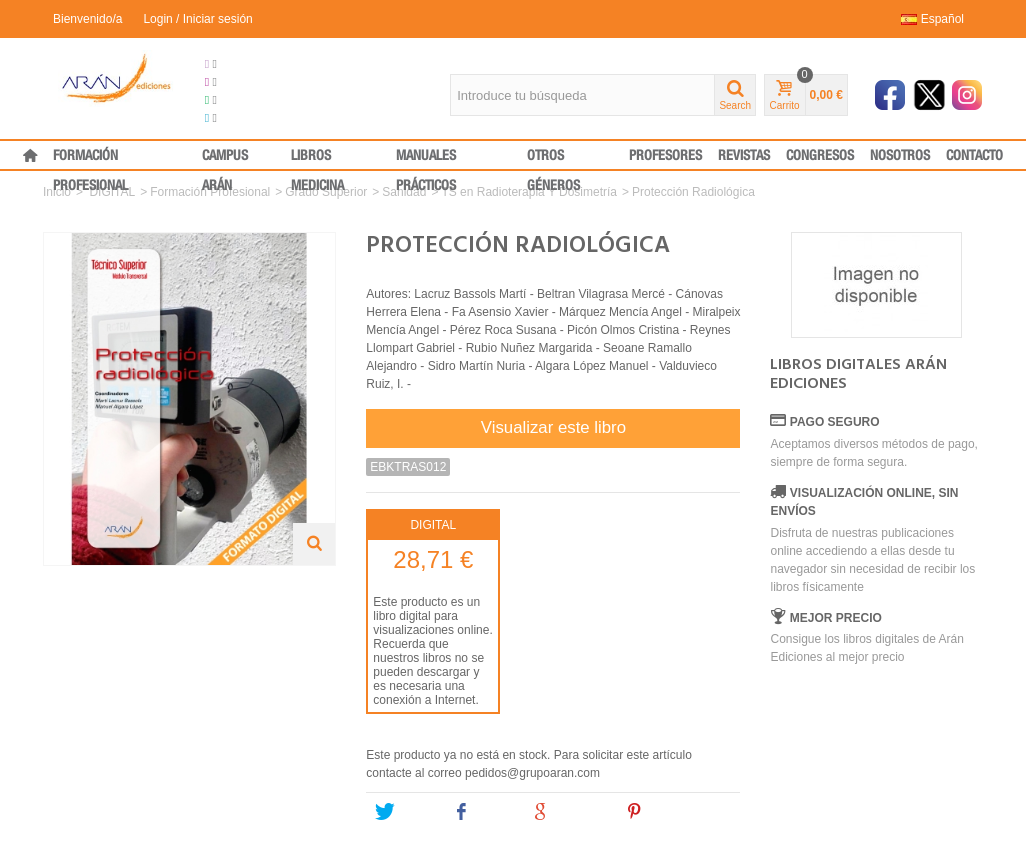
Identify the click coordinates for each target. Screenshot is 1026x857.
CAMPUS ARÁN (225, 160)
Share (483, 812)
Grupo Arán (243, 64)
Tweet (405, 812)
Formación (241, 100)
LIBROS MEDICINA (317, 160)
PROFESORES (665, 156)
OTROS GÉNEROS (553, 160)
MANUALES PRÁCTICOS (426, 160)
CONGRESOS (820, 156)
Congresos (242, 82)
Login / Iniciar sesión (197, 19)
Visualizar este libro (553, 427)
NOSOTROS (900, 156)
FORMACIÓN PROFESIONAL (90, 160)
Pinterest (665, 812)
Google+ (570, 812)
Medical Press (250, 118)
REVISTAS (744, 156)
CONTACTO (974, 156)
